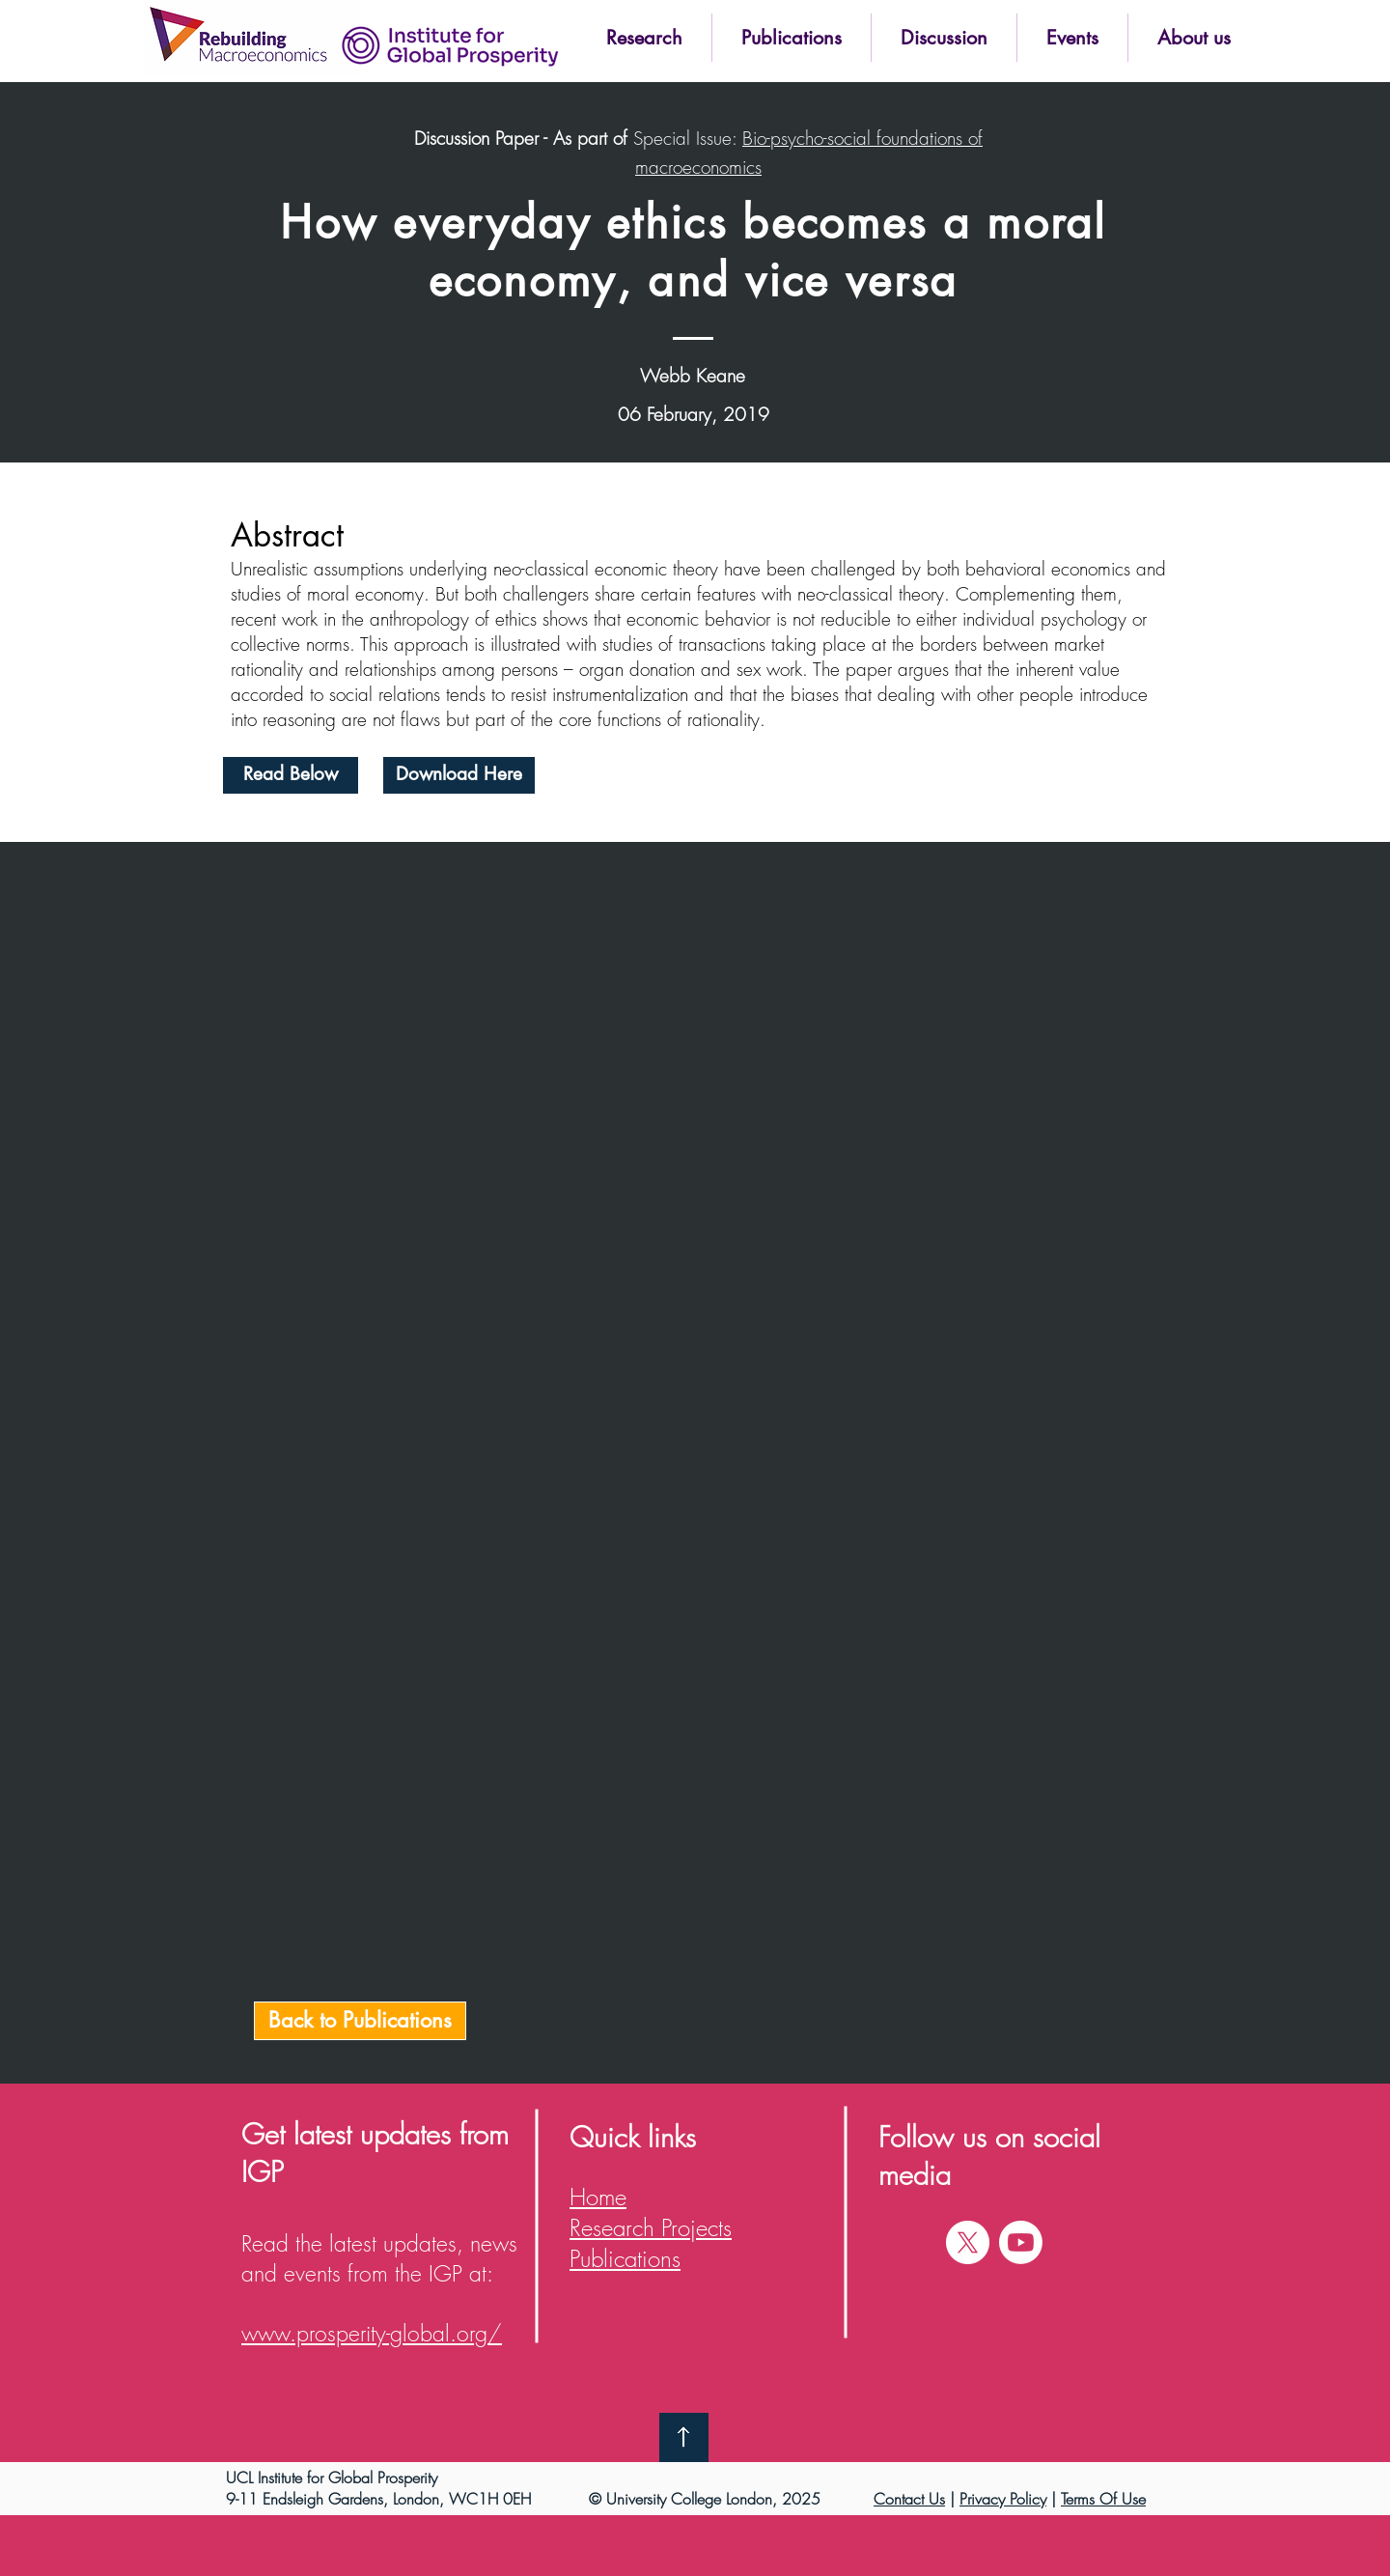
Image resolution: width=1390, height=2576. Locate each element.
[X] (967, 2242)
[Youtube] (1020, 2242)
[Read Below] (290, 775)
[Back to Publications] (360, 2021)
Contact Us (909, 2498)
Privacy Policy (1002, 2498)
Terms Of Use (1103, 2498)
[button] (643, 38)
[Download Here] (459, 775)
